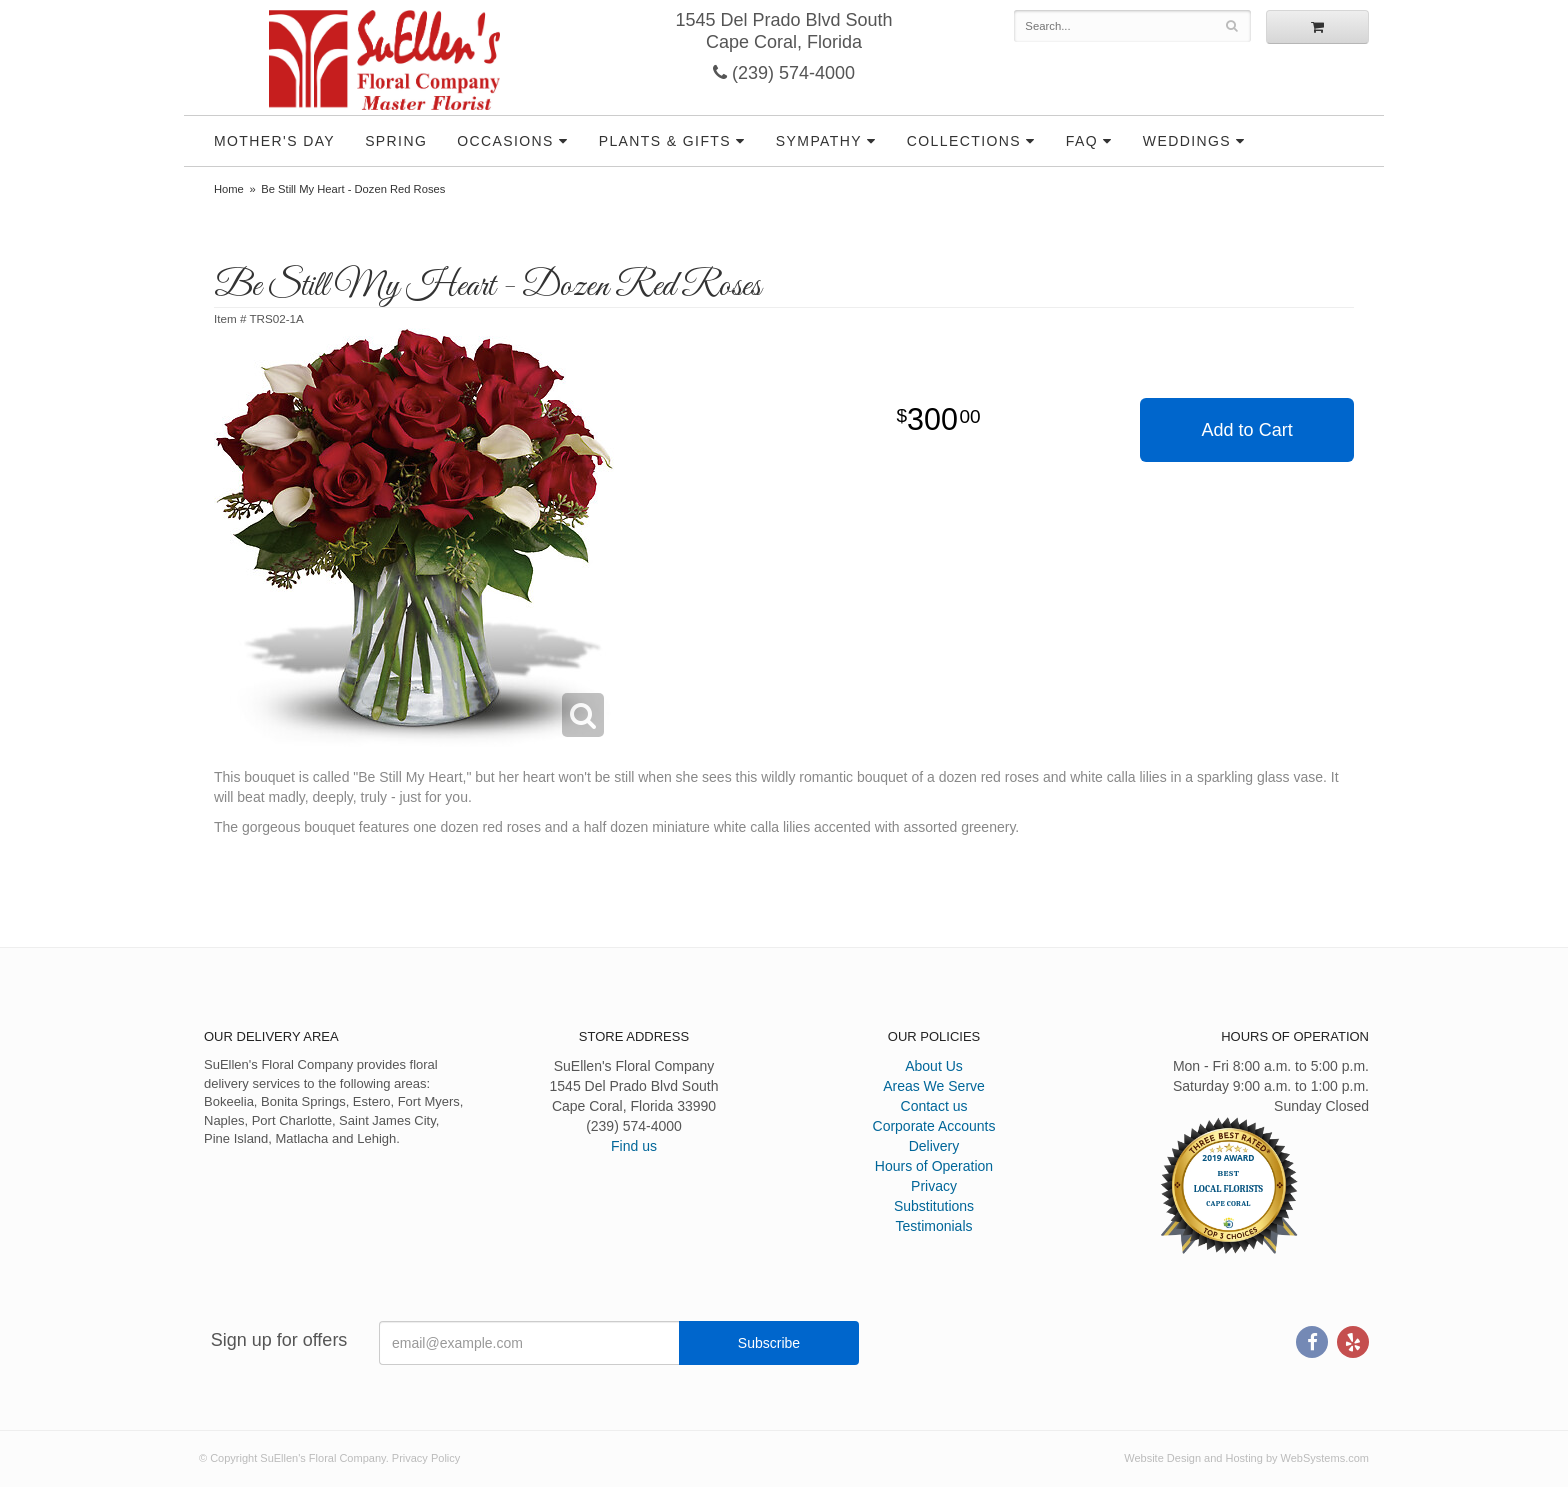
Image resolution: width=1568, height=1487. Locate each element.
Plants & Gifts (665, 141)
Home (229, 189)
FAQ (1082, 141)
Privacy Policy (426, 1458)
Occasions (505, 141)
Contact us (934, 1106)
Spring (396, 141)
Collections (964, 141)
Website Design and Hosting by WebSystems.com (1246, 1458)
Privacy (934, 1186)
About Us (934, 1066)
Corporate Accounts (934, 1126)
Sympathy (819, 141)
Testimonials (933, 1226)
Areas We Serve (934, 1086)
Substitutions (934, 1206)
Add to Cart (1247, 430)
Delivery (934, 1146)
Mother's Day (274, 141)
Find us (634, 1146)
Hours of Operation (934, 1166)
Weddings (1187, 141)
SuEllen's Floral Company (384, 60)
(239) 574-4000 (784, 73)
